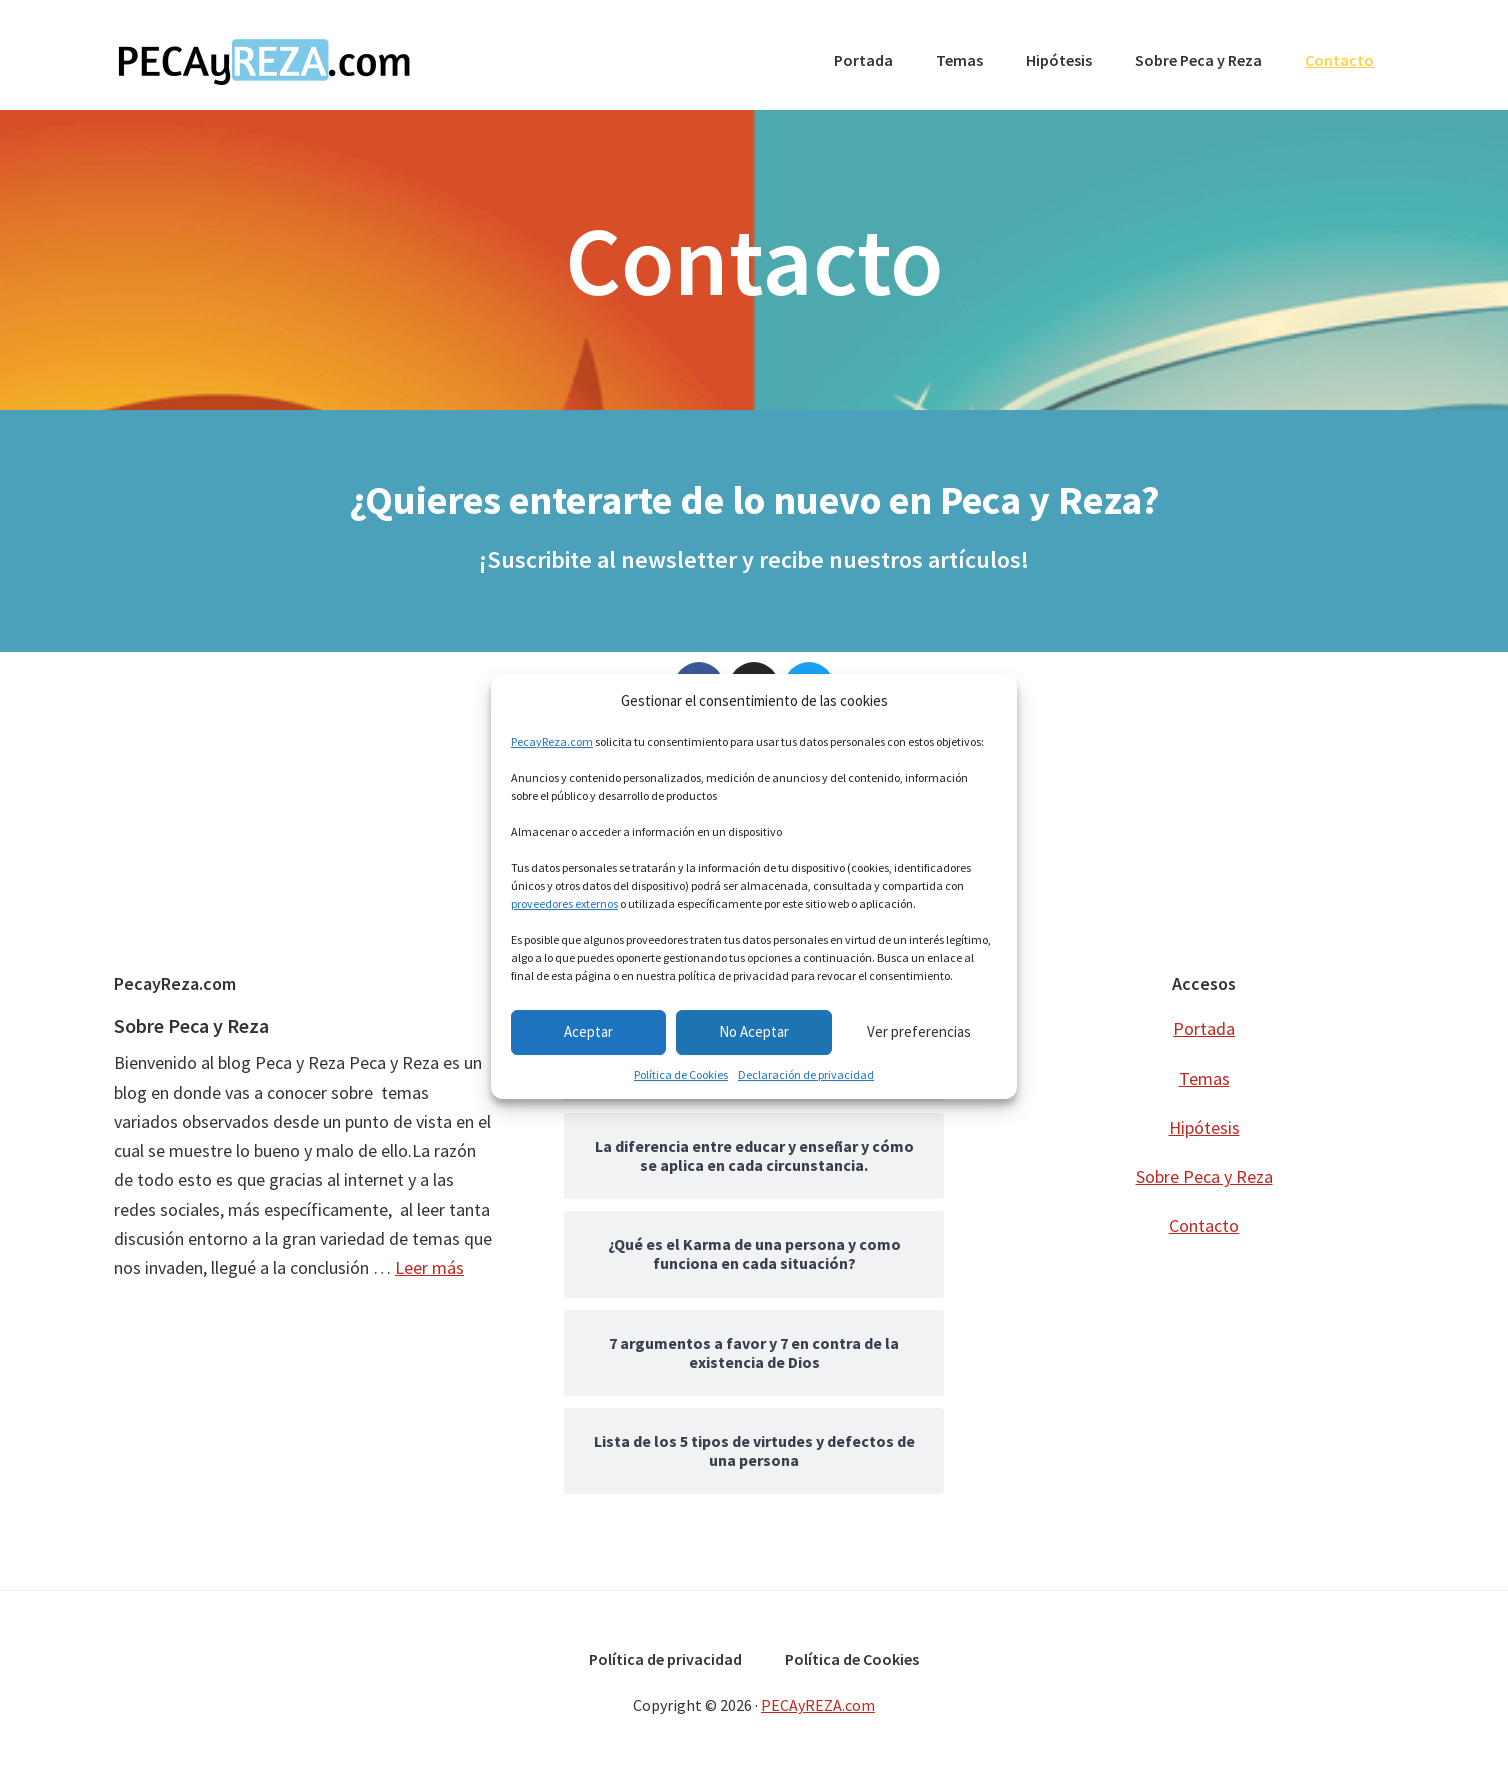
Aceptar (588, 1031)
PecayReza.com (552, 741)
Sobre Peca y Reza (191, 1025)
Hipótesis (1204, 1127)
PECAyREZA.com (264, 60)
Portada (1204, 1028)
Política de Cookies (681, 1074)
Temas (1204, 1077)
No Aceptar (754, 1031)
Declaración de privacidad (806, 1074)
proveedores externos (564, 903)
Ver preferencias (919, 1031)
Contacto (1204, 1225)
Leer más (429, 1267)
